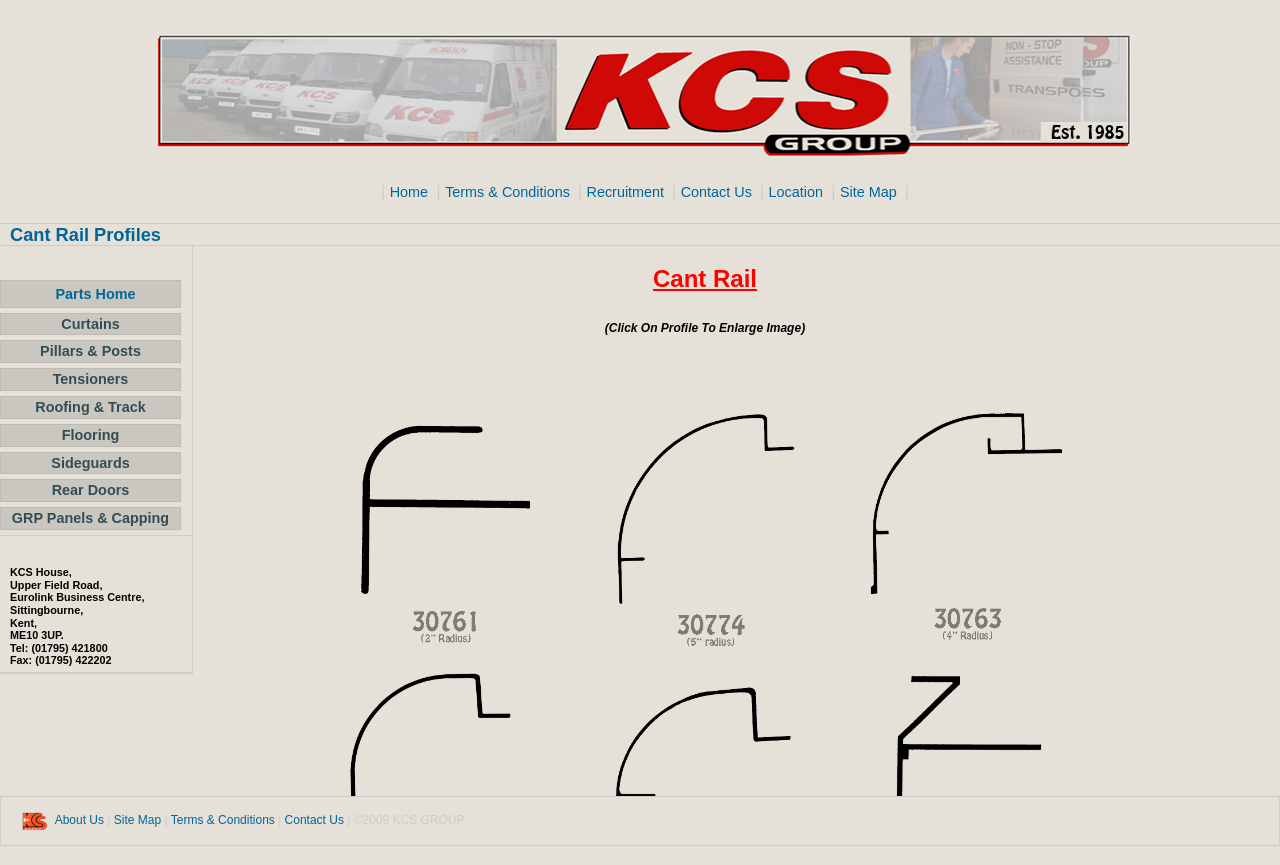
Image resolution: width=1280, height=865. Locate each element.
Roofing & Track (90, 407)
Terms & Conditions (509, 192)
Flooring (91, 435)
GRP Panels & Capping (90, 518)
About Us (79, 820)
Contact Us (718, 192)
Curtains (90, 324)
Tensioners (91, 379)
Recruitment (628, 192)
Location (795, 192)
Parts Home (96, 294)
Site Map (870, 192)
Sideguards (90, 463)
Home (409, 192)
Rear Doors (91, 490)
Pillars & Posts (90, 351)
